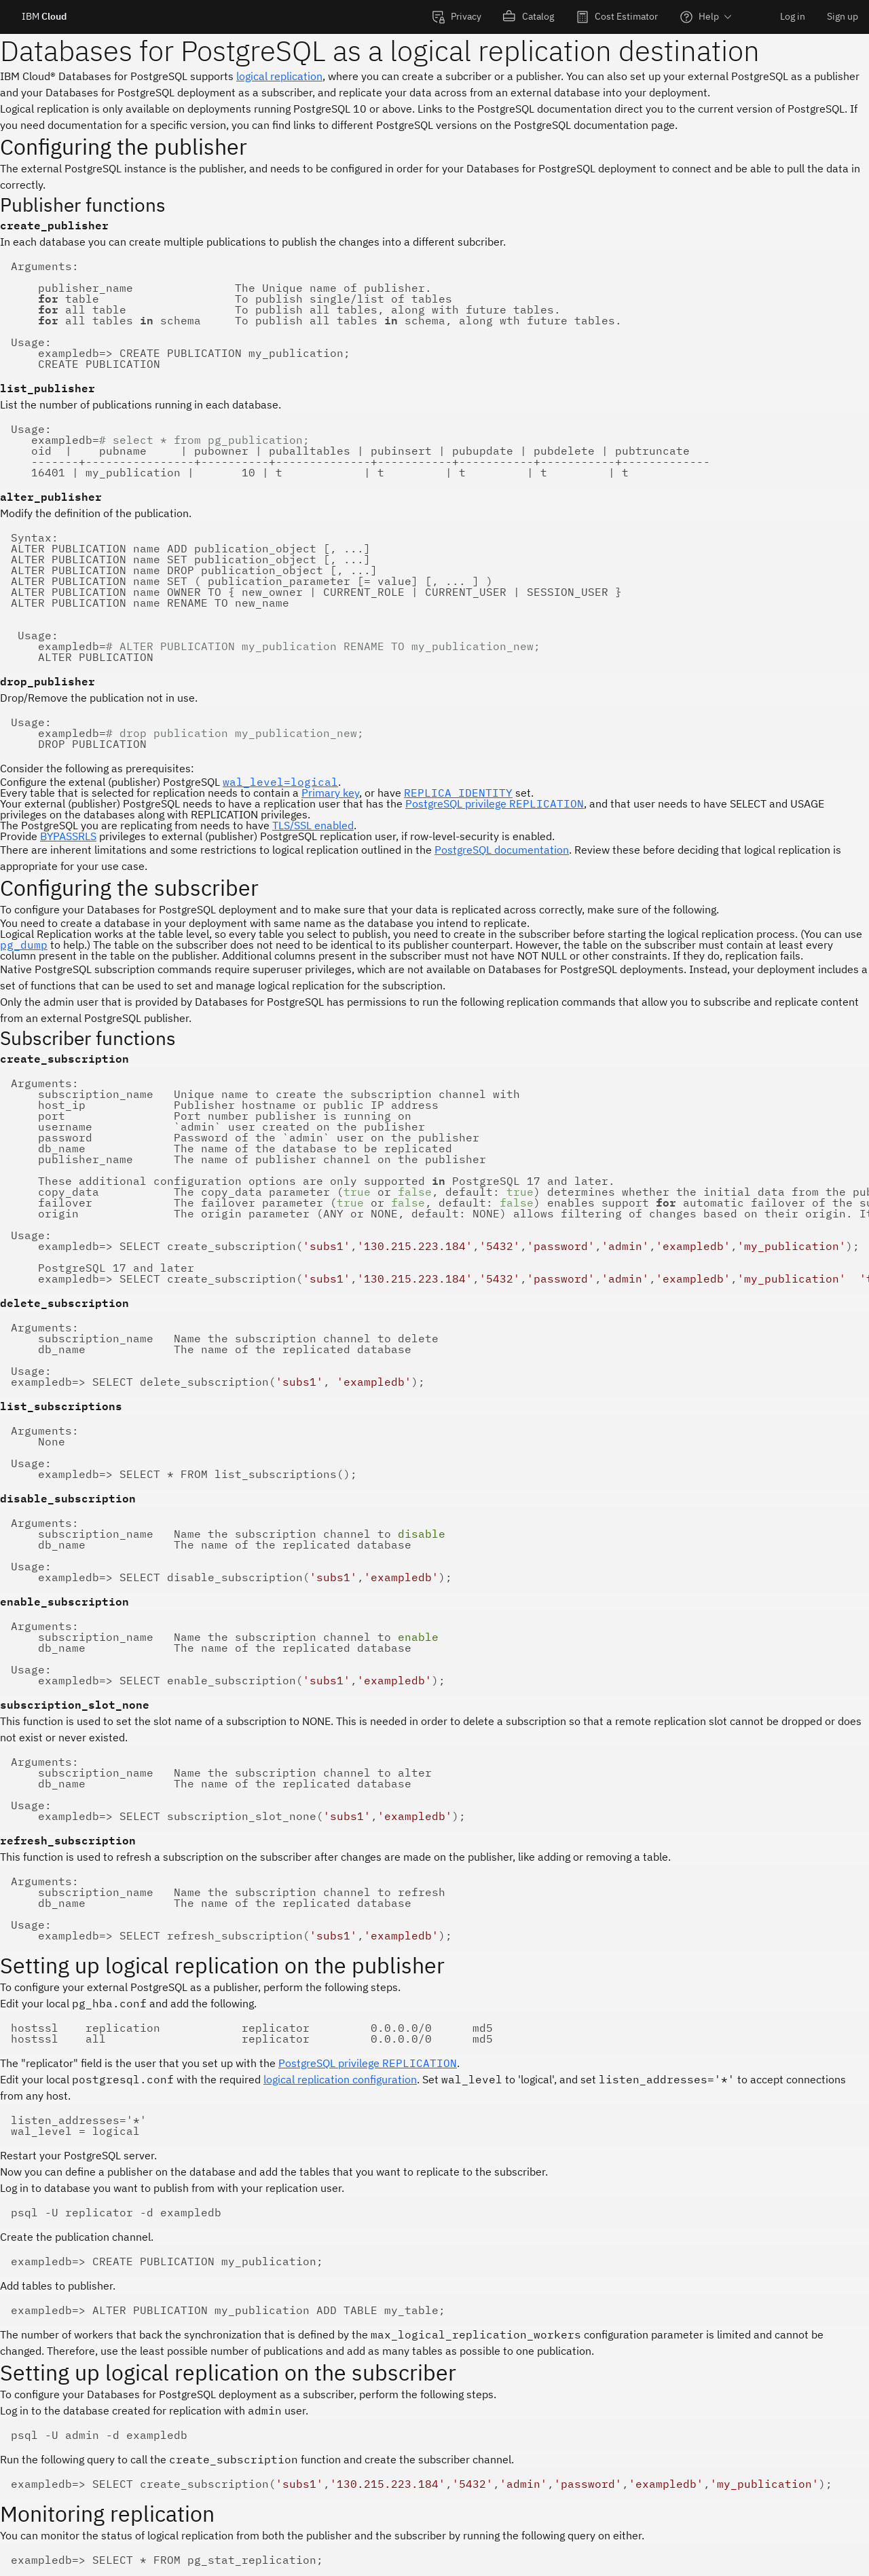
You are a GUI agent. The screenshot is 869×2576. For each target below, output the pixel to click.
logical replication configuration (340, 2079)
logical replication (279, 76)
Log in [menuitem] (792, 16)
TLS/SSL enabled (313, 825)
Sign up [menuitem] (842, 16)
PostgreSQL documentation (501, 849)
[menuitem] (456, 17)
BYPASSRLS (68, 836)
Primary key (330, 792)
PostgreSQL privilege (494, 803)
